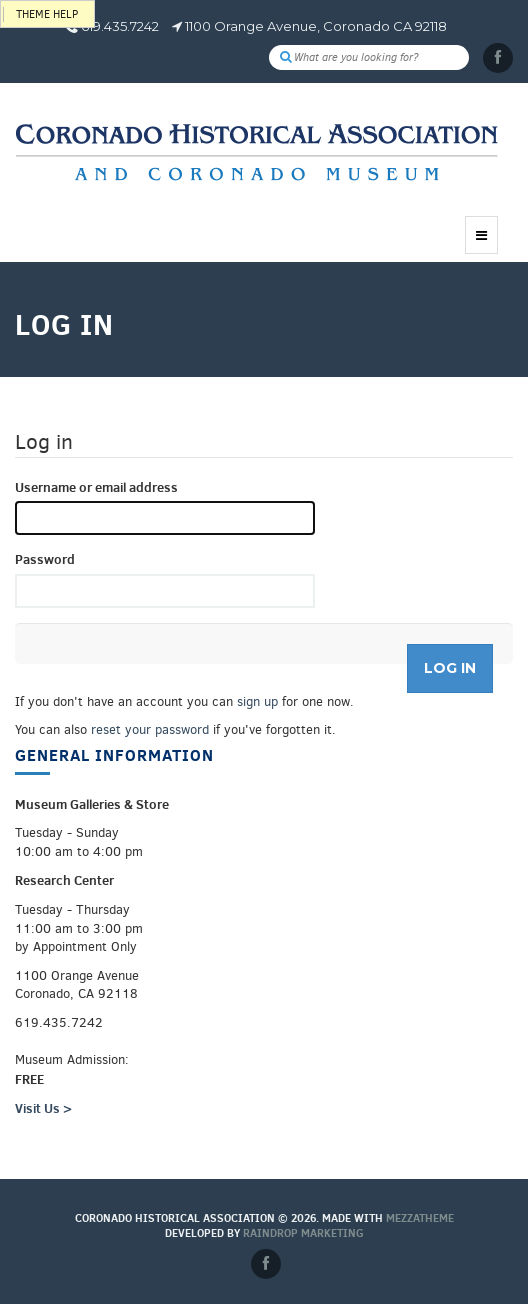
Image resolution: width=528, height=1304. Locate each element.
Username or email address (96, 487)
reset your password (150, 729)
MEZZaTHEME (420, 1218)
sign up (257, 701)
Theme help (47, 14)
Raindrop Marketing (303, 1233)
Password (45, 559)
